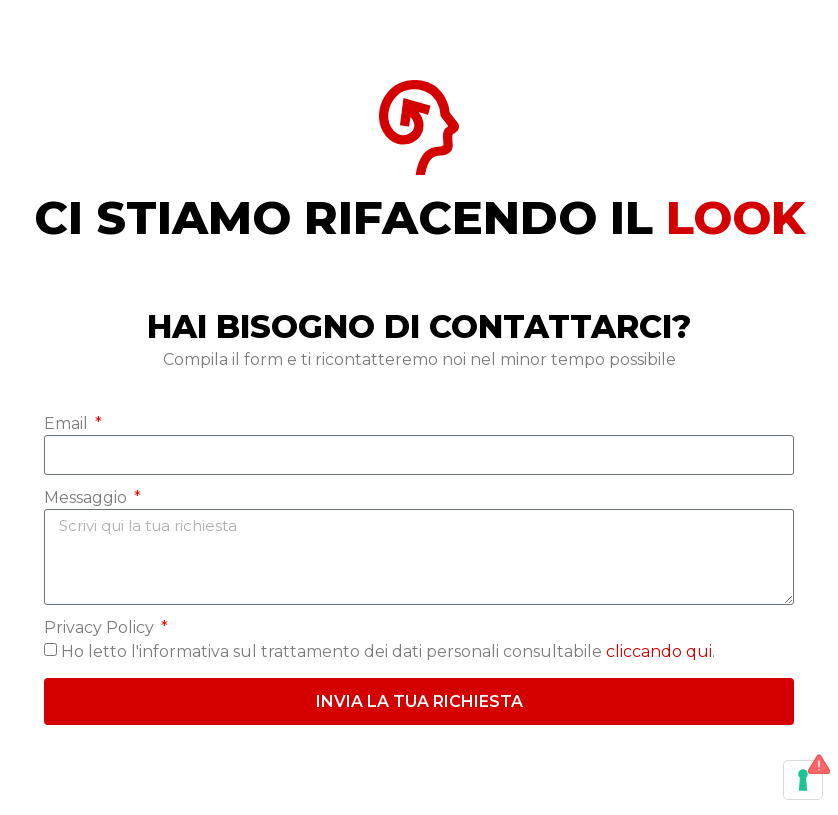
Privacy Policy (101, 628)
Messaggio (87, 498)
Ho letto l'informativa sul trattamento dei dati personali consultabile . (388, 651)
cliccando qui (659, 651)
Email (68, 424)
